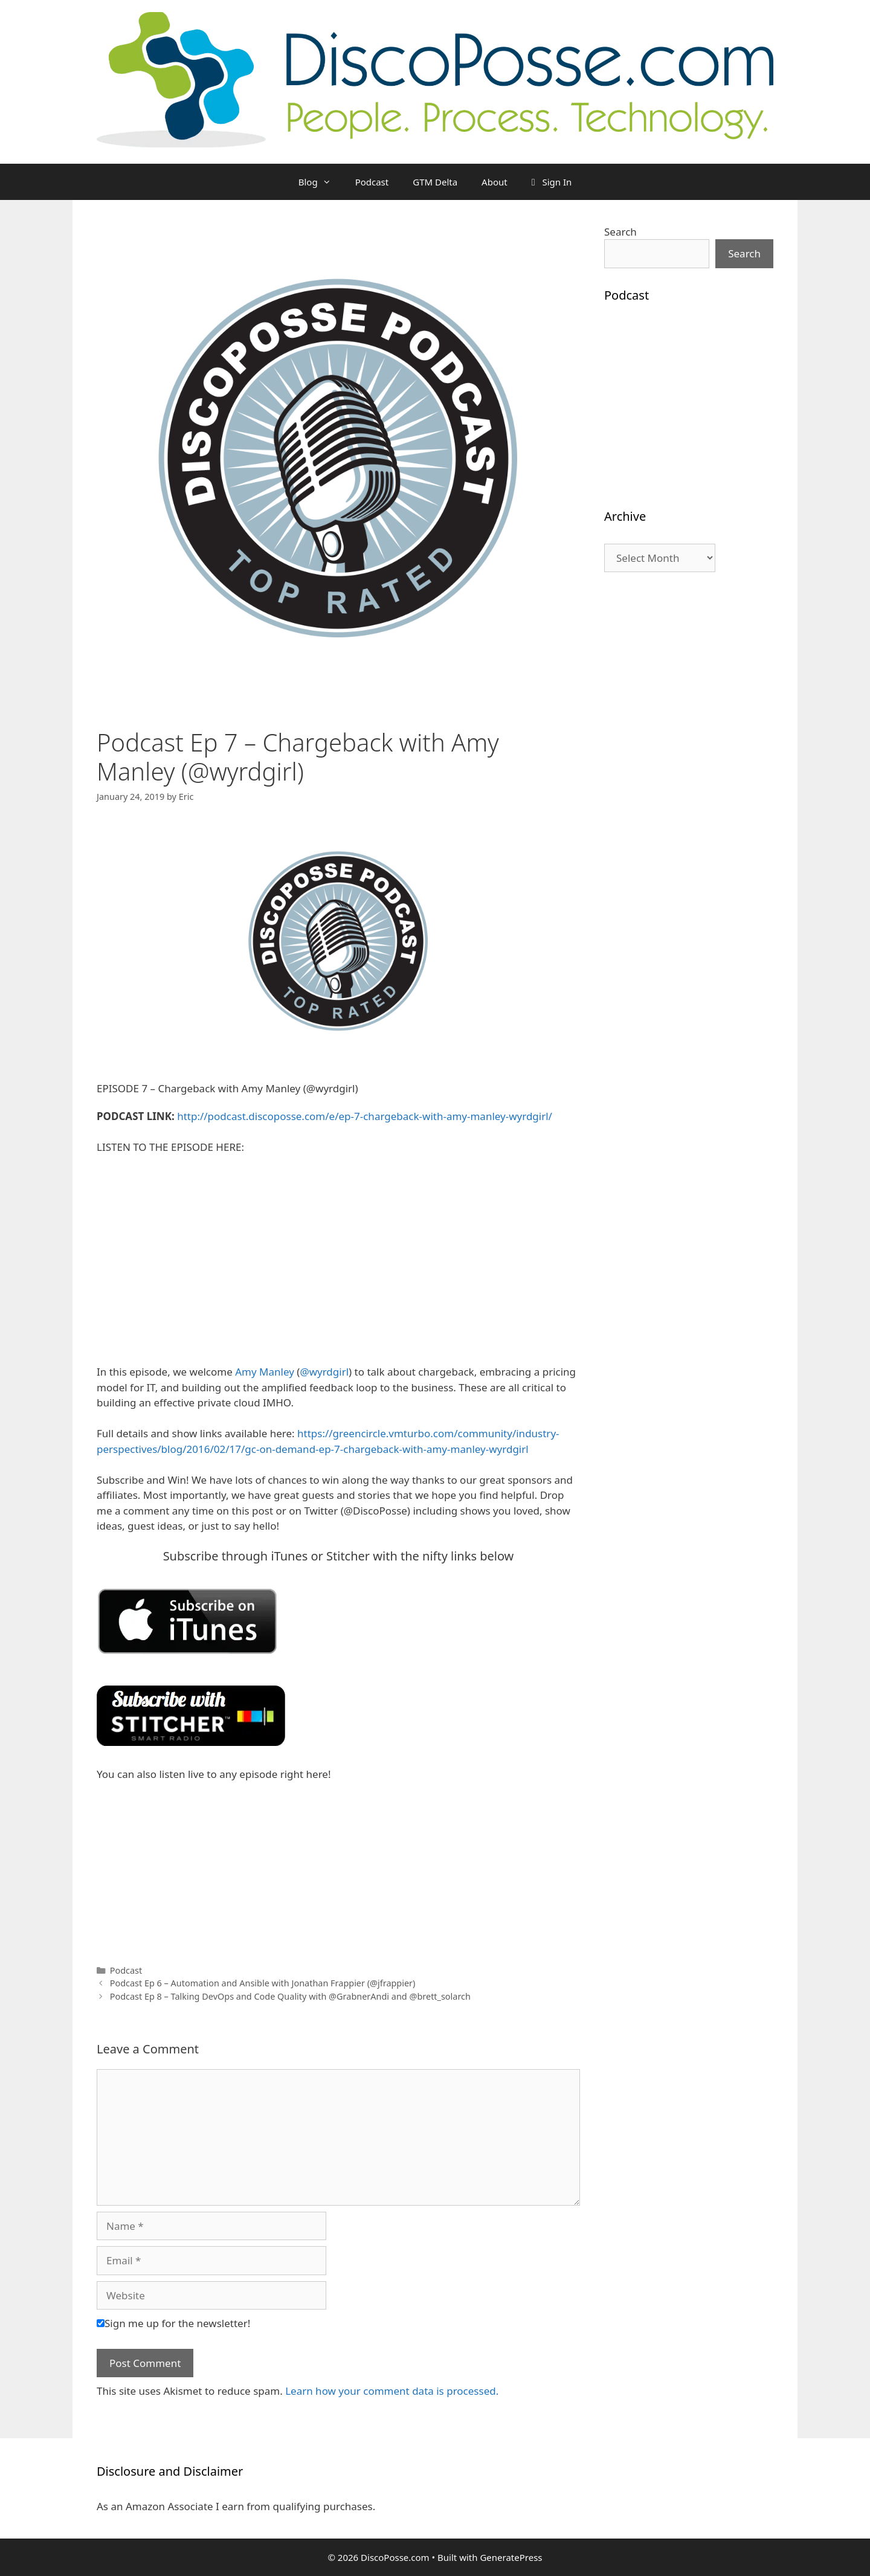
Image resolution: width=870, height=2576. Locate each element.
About (494, 182)
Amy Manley (264, 1372)
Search (620, 232)
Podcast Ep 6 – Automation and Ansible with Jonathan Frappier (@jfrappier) (263, 1983)
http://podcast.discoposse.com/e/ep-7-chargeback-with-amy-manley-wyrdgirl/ (364, 1116)
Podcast (372, 182)
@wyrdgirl (324, 1372)
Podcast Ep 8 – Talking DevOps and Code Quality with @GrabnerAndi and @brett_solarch (290, 1996)
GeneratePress (511, 2557)
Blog (320, 182)
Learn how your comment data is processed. (391, 2391)
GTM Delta (435, 182)
